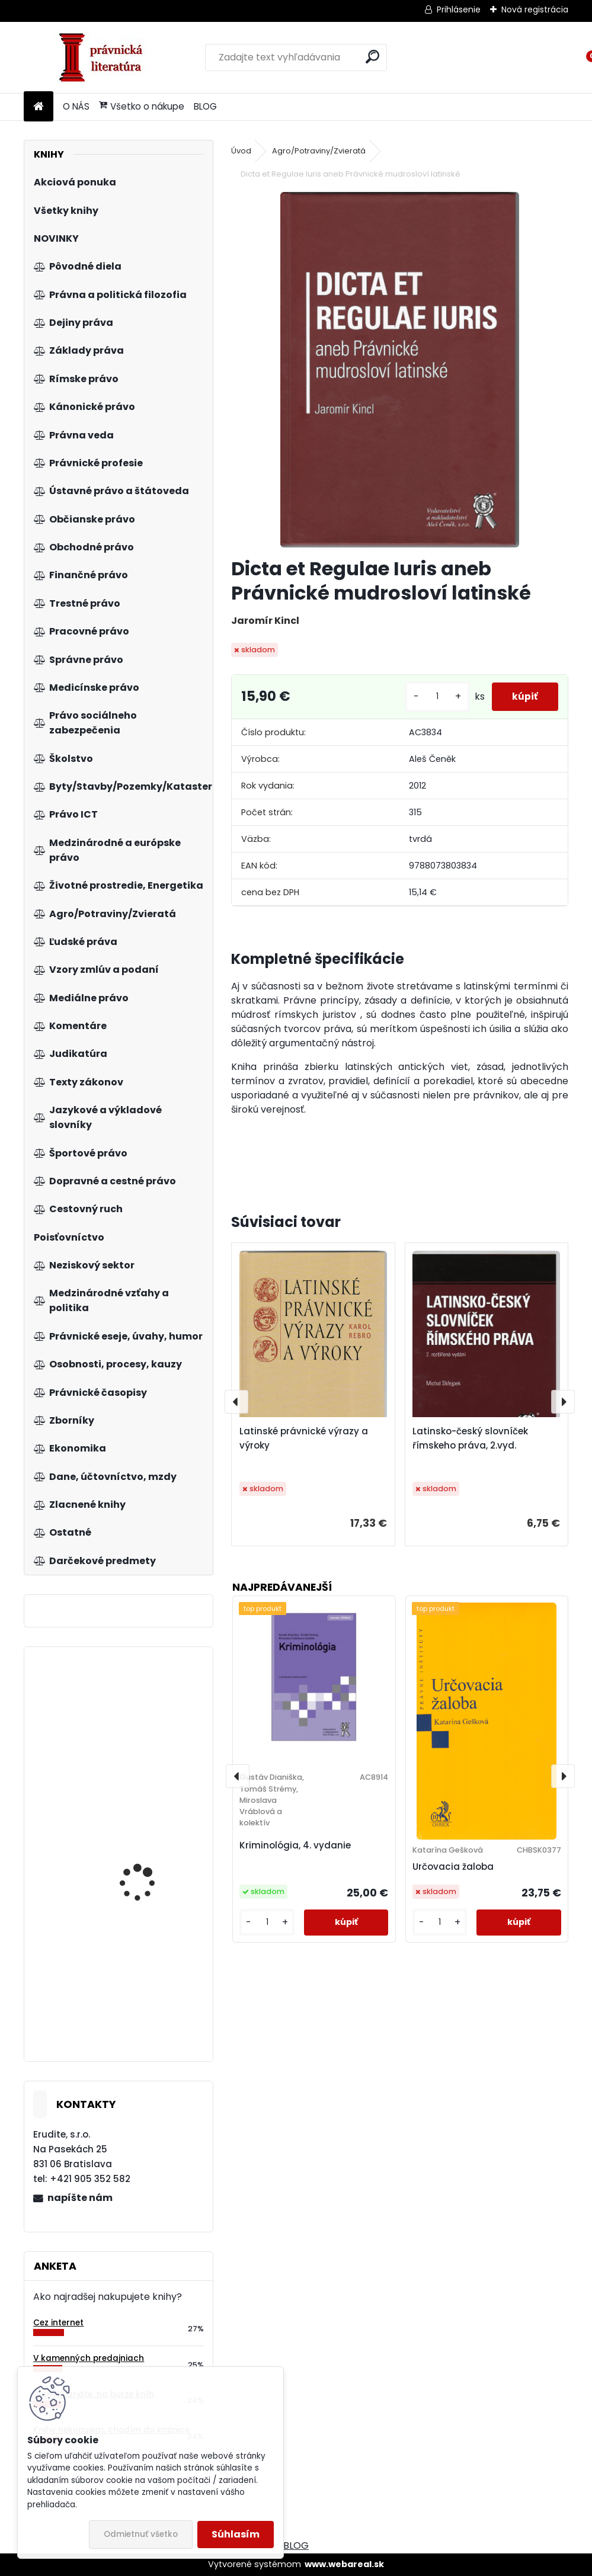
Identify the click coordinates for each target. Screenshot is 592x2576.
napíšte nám (80, 2198)
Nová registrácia (534, 9)
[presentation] (236, 1402)
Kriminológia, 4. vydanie (295, 1845)
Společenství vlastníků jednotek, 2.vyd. (149, 1976)
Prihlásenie (459, 9)
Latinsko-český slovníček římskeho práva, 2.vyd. (470, 1438)
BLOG (205, 106)
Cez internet (58, 2322)
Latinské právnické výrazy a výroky (303, 1438)
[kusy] (430, 696)
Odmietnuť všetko (141, 2534)
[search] (372, 56)
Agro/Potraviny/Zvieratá (319, 150)
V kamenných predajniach (88, 2358)
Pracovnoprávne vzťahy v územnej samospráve (151, 1754)
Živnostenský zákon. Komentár (143, 1847)
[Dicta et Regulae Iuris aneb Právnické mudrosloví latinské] (399, 369)
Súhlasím (236, 2534)
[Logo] (105, 57)
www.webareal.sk (344, 2564)
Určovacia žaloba (453, 1866)
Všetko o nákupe (141, 106)
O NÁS (76, 106)
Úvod (241, 150)
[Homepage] (38, 107)
